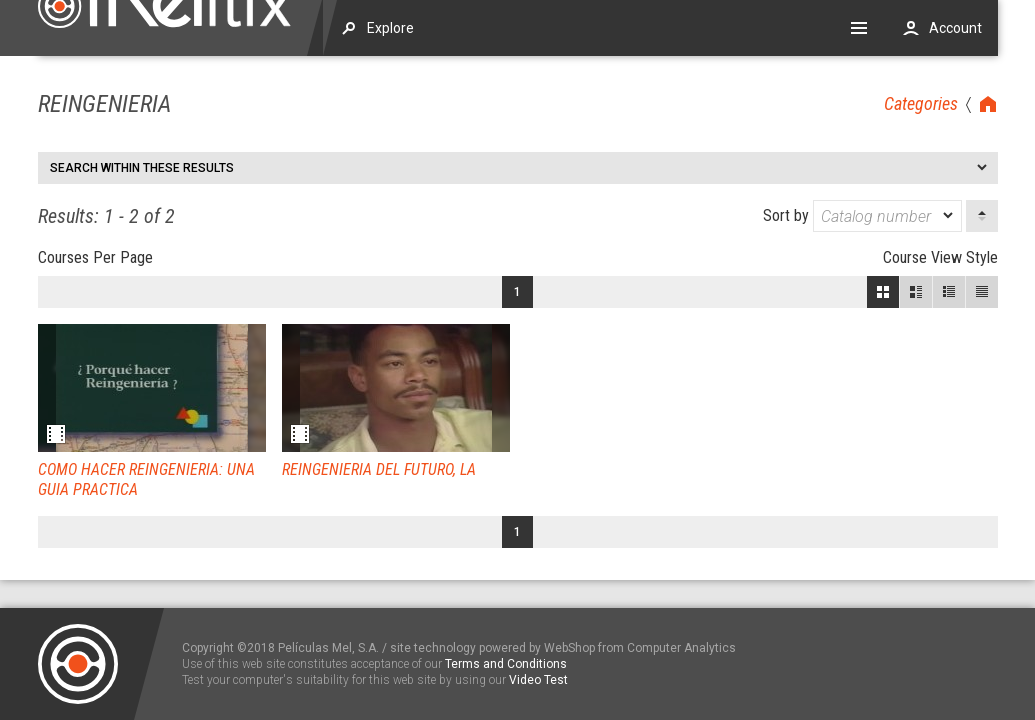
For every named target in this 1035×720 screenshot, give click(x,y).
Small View (949, 292)
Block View (883, 292)
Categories (921, 103)
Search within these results (142, 168)
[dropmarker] (949, 216)
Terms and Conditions (506, 664)
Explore (390, 28)
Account (955, 28)
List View (982, 292)
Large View (916, 292)
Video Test (538, 680)
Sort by (862, 216)
